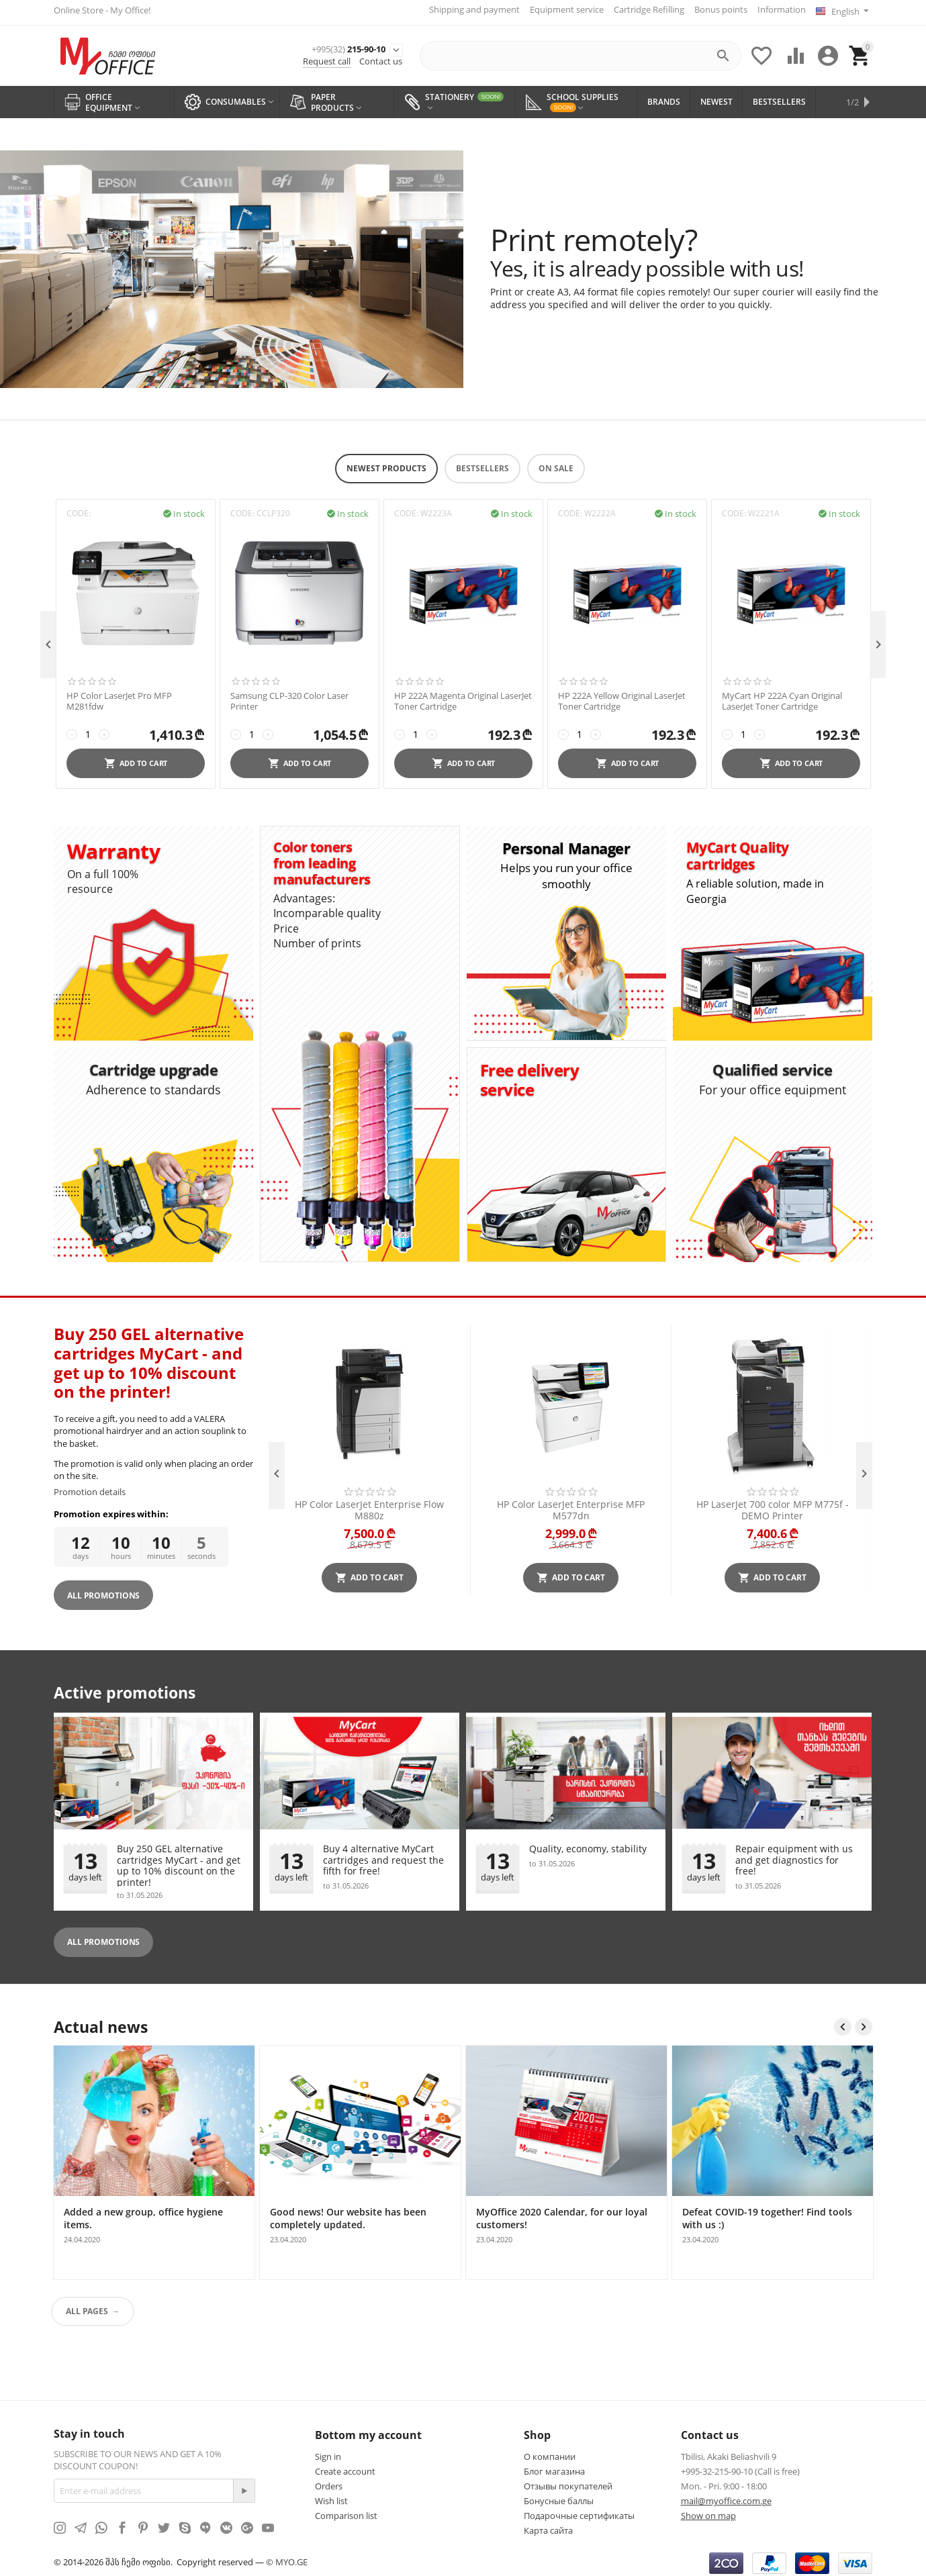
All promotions (103, 1937)
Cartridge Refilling (643, 9)
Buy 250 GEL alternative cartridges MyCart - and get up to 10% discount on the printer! (178, 1860)
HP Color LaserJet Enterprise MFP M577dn (571, 1505)
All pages (87, 2307)
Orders (328, 2482)
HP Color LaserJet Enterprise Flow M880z (369, 1505)
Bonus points (715, 9)
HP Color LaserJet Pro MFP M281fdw (119, 696)
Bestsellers (482, 463)
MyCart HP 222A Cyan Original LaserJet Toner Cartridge (782, 696)
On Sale (556, 463)
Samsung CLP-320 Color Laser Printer (289, 696)
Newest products (386, 463)
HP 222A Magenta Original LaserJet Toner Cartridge (463, 696)
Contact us (380, 59)
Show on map (708, 2512)
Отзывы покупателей (568, 2482)
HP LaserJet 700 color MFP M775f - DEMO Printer (772, 1505)
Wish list (331, 2497)
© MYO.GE (287, 2557)
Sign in (328, 2452)
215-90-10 (322, 45)
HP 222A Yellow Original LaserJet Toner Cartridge (622, 696)
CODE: (78, 508)
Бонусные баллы (559, 2497)
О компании (549, 2452)
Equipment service (561, 9)
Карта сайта (548, 2526)
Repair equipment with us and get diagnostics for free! (794, 1855)
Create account (345, 2467)
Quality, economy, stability (588, 1844)
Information (776, 9)
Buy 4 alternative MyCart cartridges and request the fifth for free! (383, 1855)
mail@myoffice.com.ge (726, 2497)
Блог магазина (554, 2467)
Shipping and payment (469, 9)
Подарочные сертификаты (579, 2512)
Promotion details (90, 1487)
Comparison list (346, 2512)
